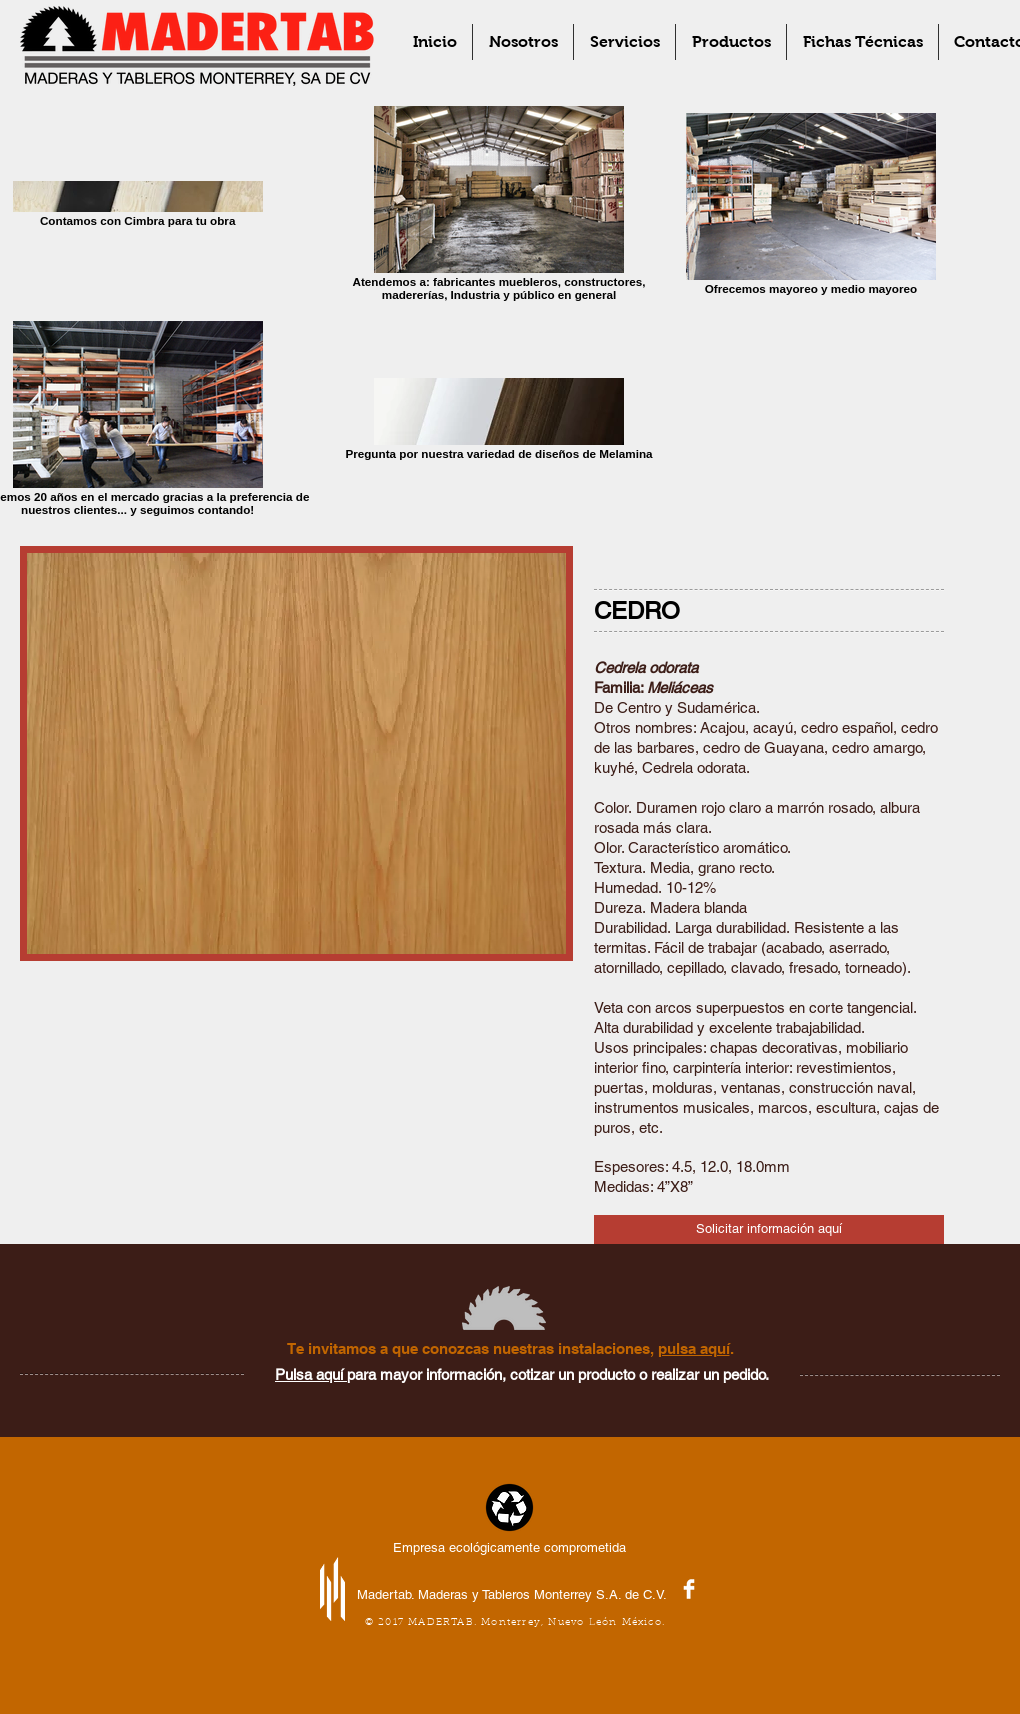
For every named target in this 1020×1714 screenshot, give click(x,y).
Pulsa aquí (311, 1374)
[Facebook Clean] (689, 1589)
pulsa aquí (694, 1348)
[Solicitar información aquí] (769, 1229)
